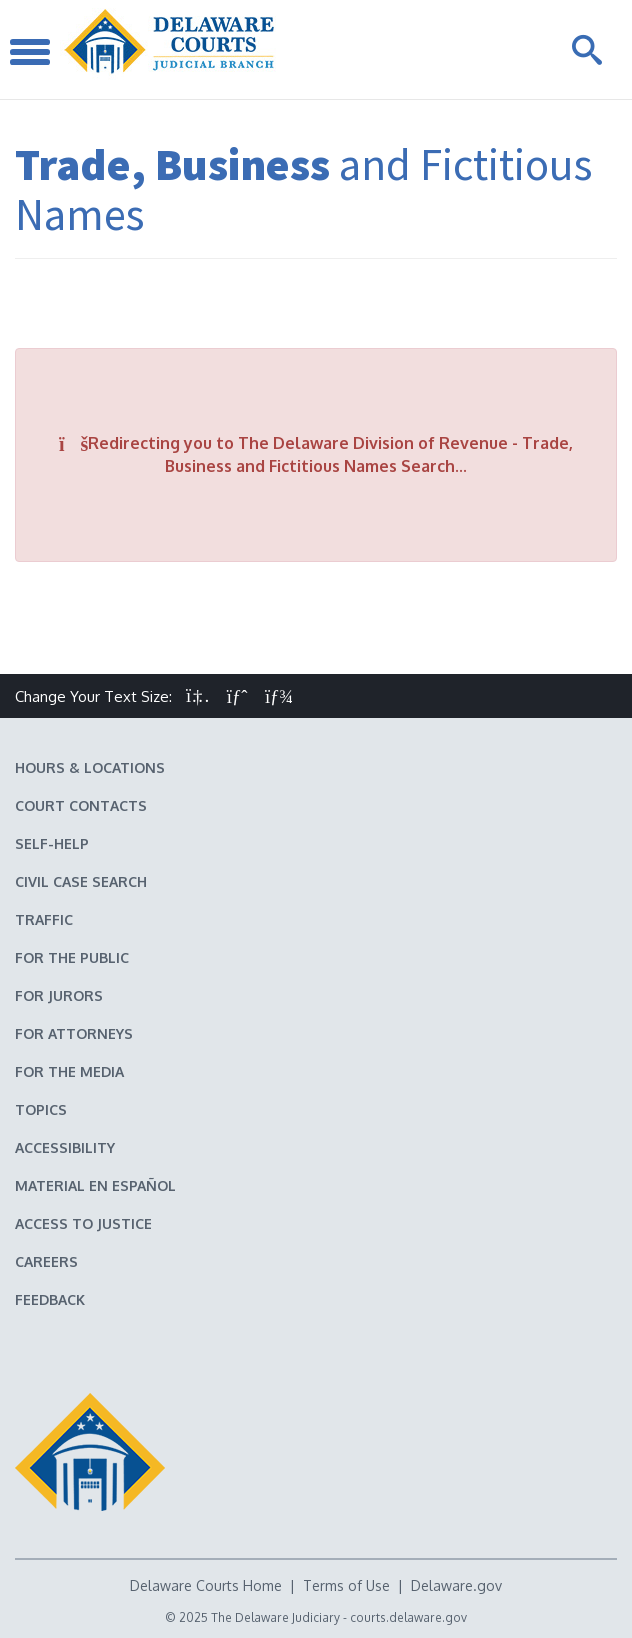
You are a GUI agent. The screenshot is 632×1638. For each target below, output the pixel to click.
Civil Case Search (81, 881)
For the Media (69, 1071)
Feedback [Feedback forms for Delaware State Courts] (50, 1299)
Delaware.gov (456, 1585)
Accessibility (65, 1147)
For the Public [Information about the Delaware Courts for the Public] (72, 957)
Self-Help (52, 843)
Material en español (95, 1185)
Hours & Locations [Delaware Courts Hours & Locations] (90, 767)
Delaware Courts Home (206, 1585)
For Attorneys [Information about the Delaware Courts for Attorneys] (74, 1033)
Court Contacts (81, 805)
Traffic (44, 919)
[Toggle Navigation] (30, 49)
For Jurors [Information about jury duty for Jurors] (59, 995)
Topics (41, 1109)
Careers (46, 1261)
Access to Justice (83, 1223)
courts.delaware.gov (408, 1617)
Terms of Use (346, 1585)
